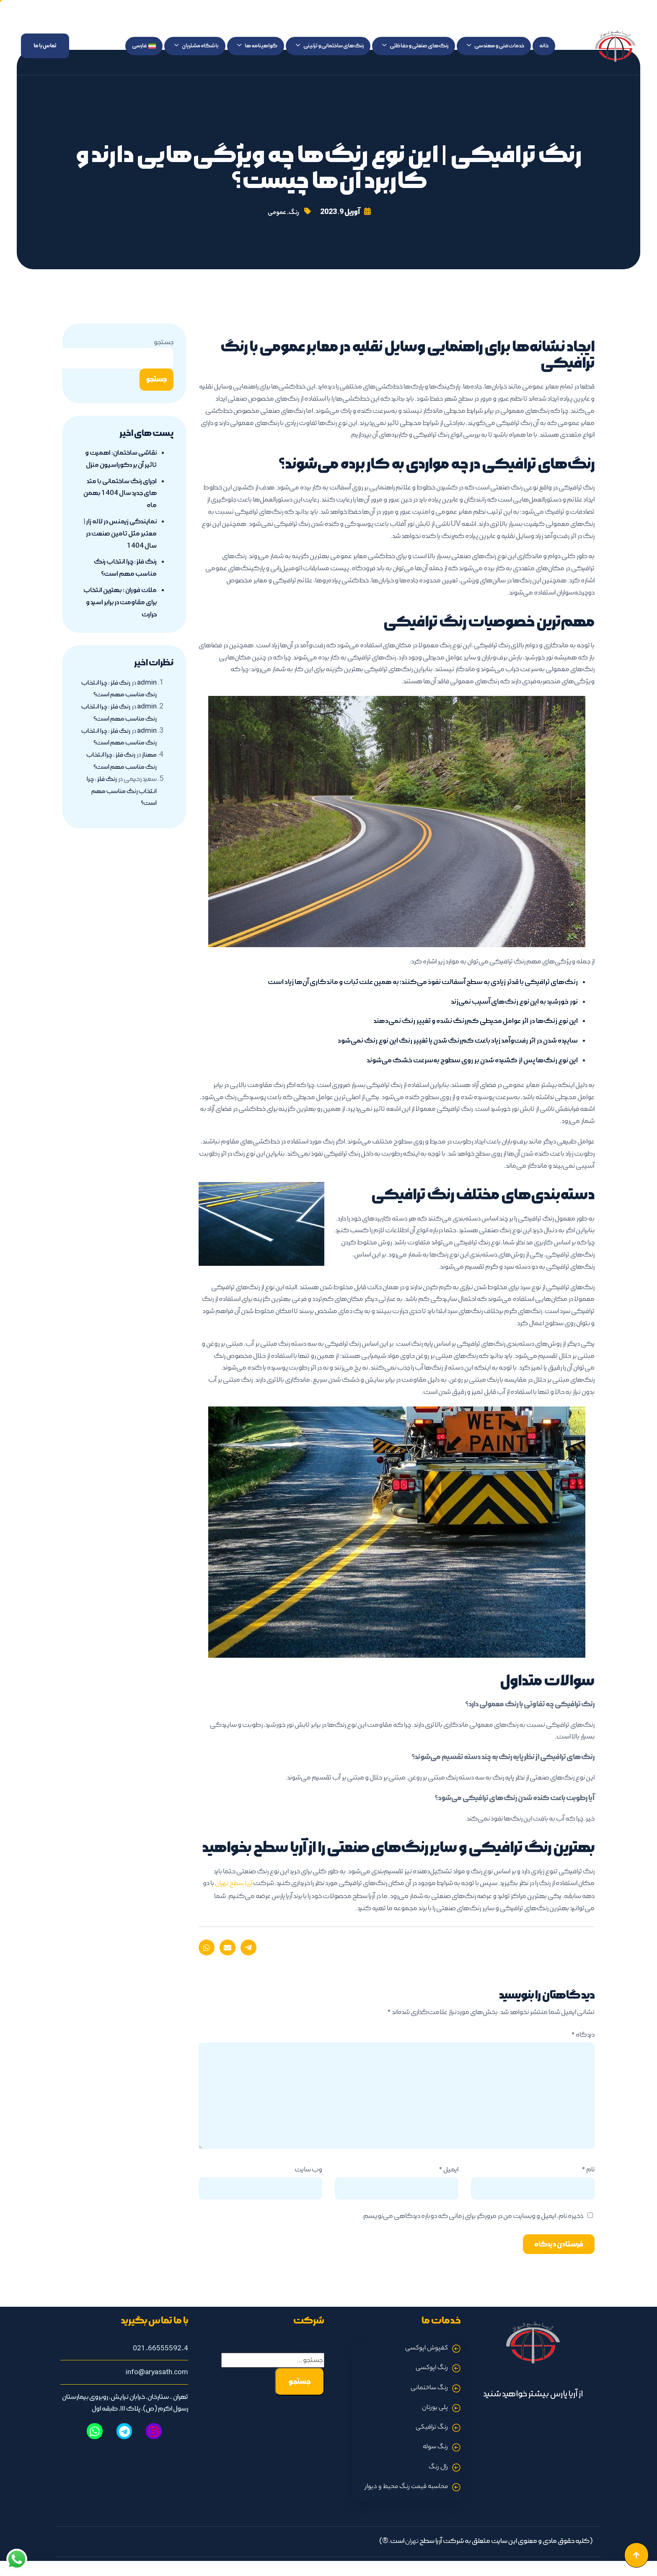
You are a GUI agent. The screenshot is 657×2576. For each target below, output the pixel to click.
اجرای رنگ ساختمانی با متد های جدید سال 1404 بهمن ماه (122, 506)
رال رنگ (437, 2472)
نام (588, 2170)
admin (146, 695)
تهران (411, 2548)
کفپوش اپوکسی (425, 2349)
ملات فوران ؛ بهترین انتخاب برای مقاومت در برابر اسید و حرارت (123, 615)
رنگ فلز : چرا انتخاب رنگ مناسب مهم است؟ (121, 804)
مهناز (149, 767)
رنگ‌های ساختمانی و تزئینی (330, 45)
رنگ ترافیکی (431, 2431)
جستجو (163, 342)
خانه (543, 45)
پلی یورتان (434, 2410)
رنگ (294, 213)
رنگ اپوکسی (430, 2370)
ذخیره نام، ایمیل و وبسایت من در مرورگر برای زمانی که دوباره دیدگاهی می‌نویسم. (472, 2217)
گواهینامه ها (257, 45)
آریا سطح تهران (232, 1885)
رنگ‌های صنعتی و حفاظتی (415, 45)
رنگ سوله (434, 2452)
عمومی (276, 213)
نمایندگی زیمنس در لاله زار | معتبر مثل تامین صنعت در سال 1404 (122, 546)
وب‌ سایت (308, 2170)
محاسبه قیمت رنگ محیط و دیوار (404, 2493)
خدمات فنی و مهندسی (495, 45)
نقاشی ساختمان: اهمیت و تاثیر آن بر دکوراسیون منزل (121, 465)
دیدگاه (583, 2035)
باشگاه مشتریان (196, 45)
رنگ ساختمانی (428, 2390)
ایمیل (448, 2170)
